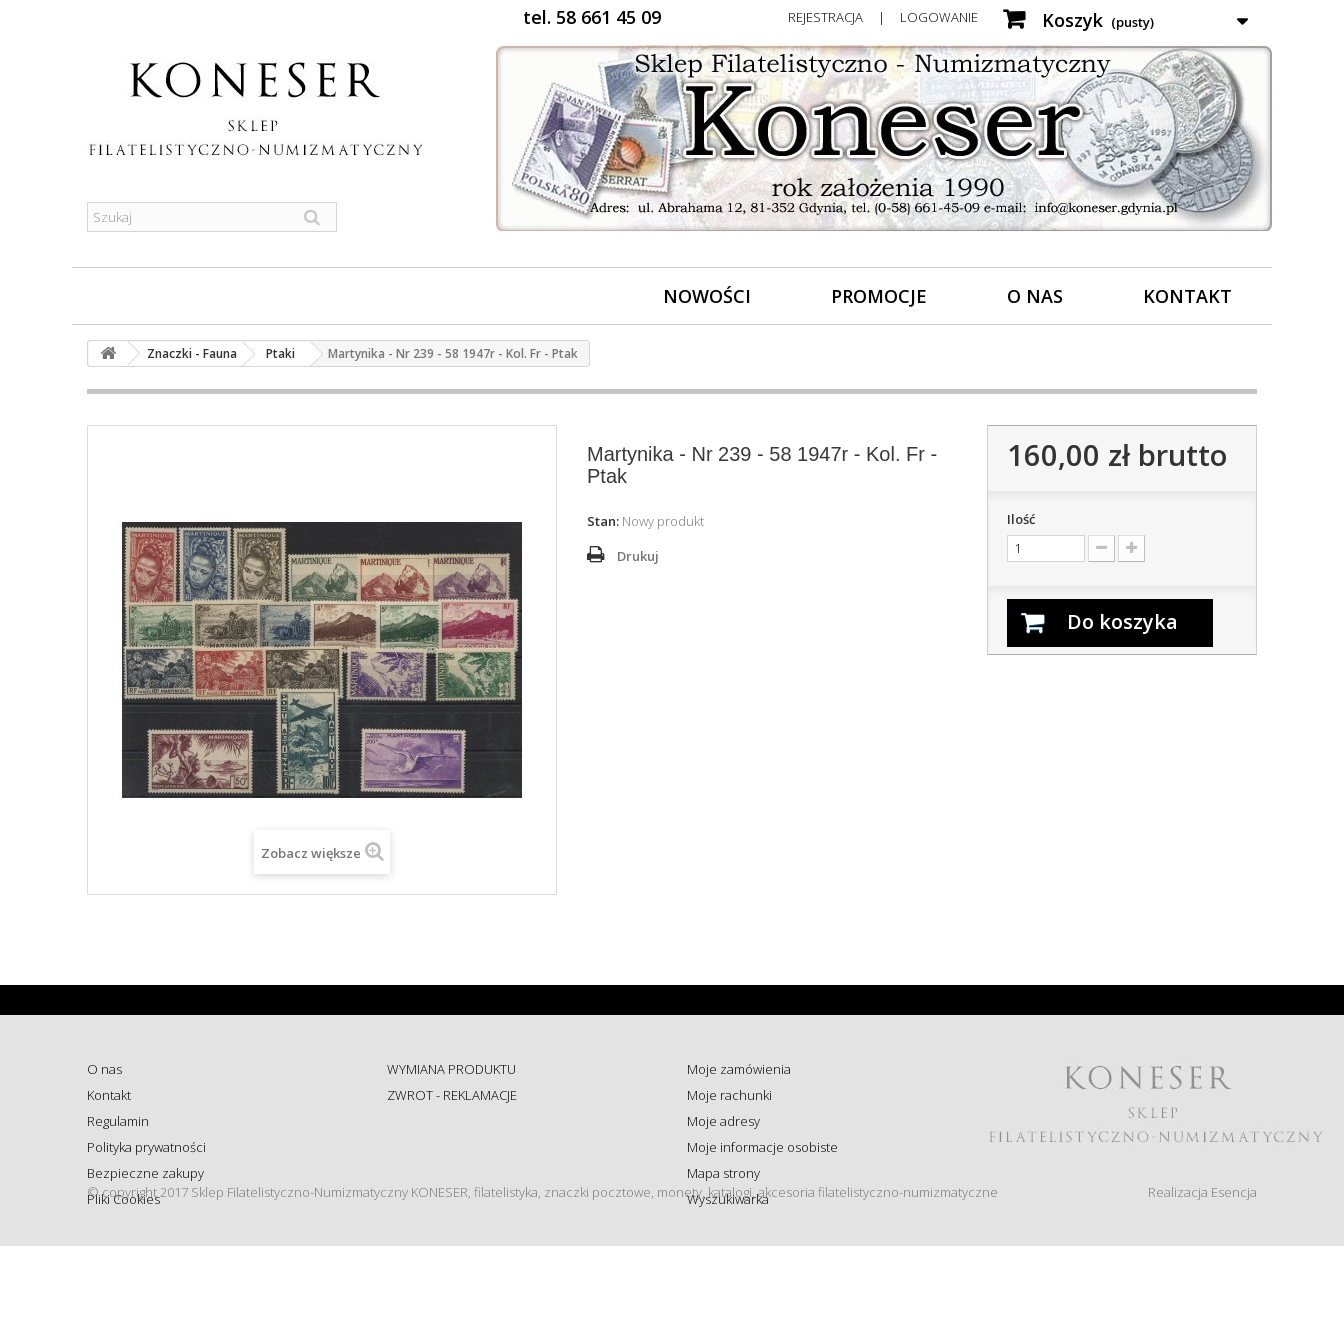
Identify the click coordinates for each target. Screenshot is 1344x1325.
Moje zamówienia (739, 1069)
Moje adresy (723, 1121)
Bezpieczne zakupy (145, 1173)
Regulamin (118, 1121)
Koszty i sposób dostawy (458, 1173)
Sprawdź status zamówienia (468, 1147)
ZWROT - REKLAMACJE (452, 1095)
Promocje (879, 296)
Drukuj (638, 556)
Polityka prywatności (146, 1147)
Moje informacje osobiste (762, 1147)
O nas (1035, 296)
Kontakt (1187, 296)
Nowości (707, 296)
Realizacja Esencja (1202, 1271)
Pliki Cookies (123, 1199)
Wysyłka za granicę (441, 1199)
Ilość (1021, 519)
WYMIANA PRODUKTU (451, 1069)
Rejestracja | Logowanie (883, 17)
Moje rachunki (729, 1095)
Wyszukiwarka (728, 1199)
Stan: (603, 521)
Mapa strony (723, 1173)
